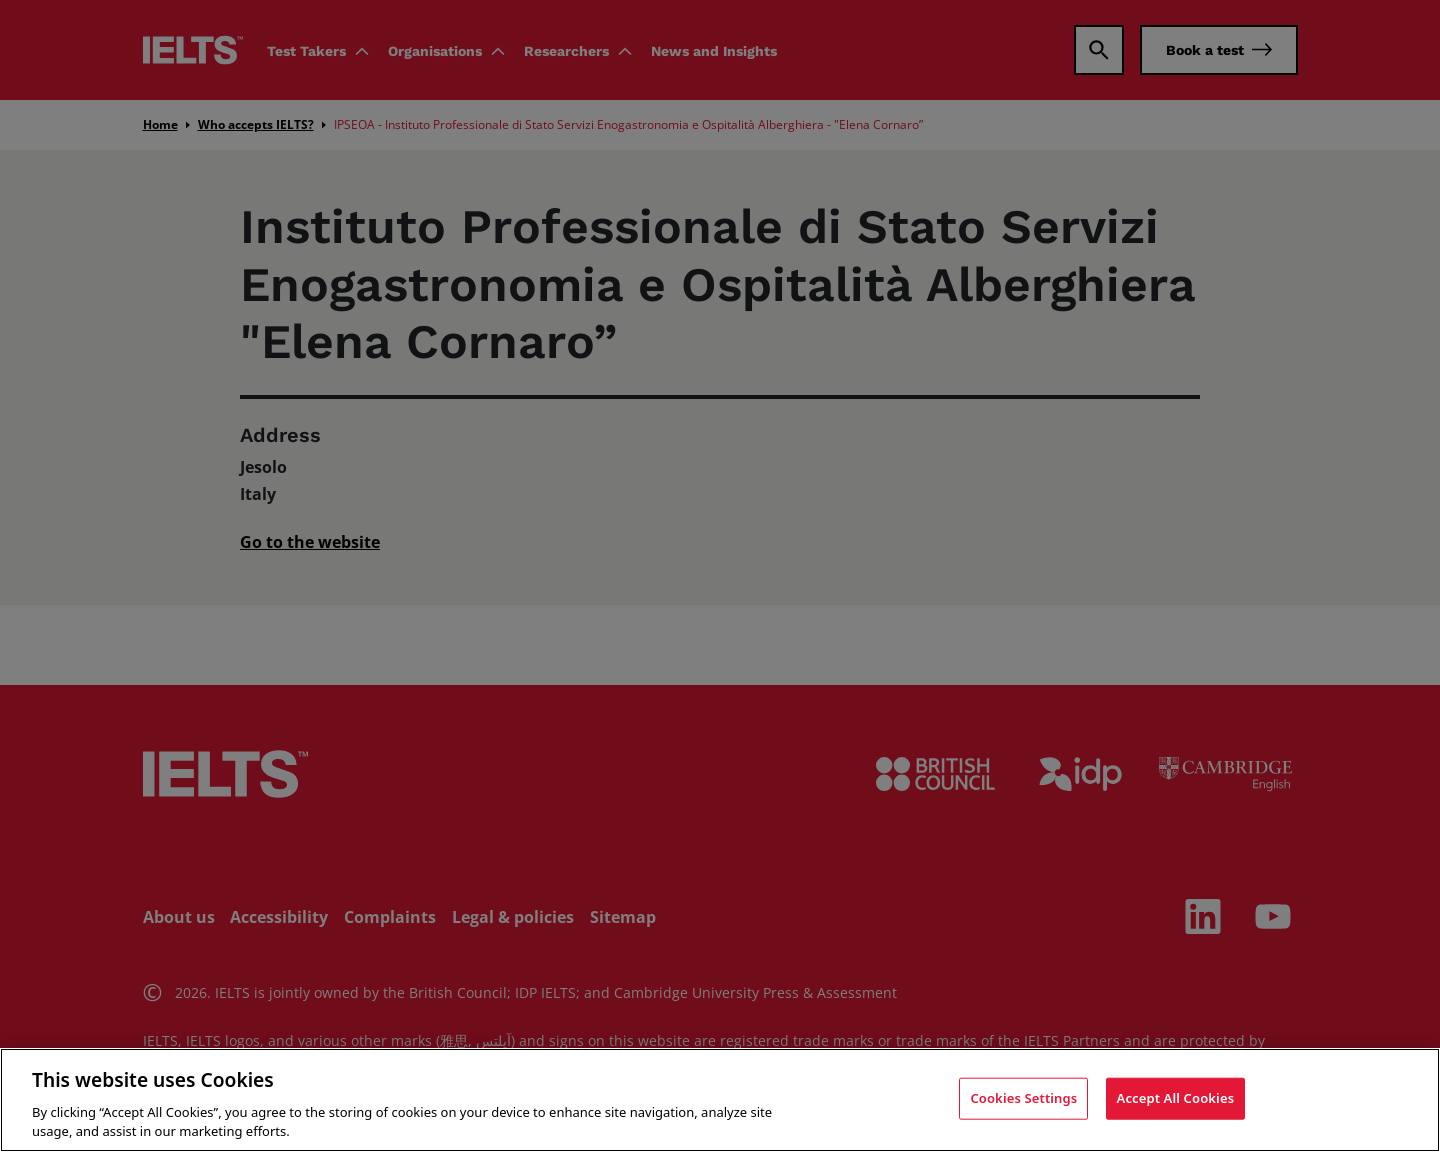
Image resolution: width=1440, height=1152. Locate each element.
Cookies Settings (1023, 1098)
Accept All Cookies (1176, 1098)
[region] (720, 1100)
